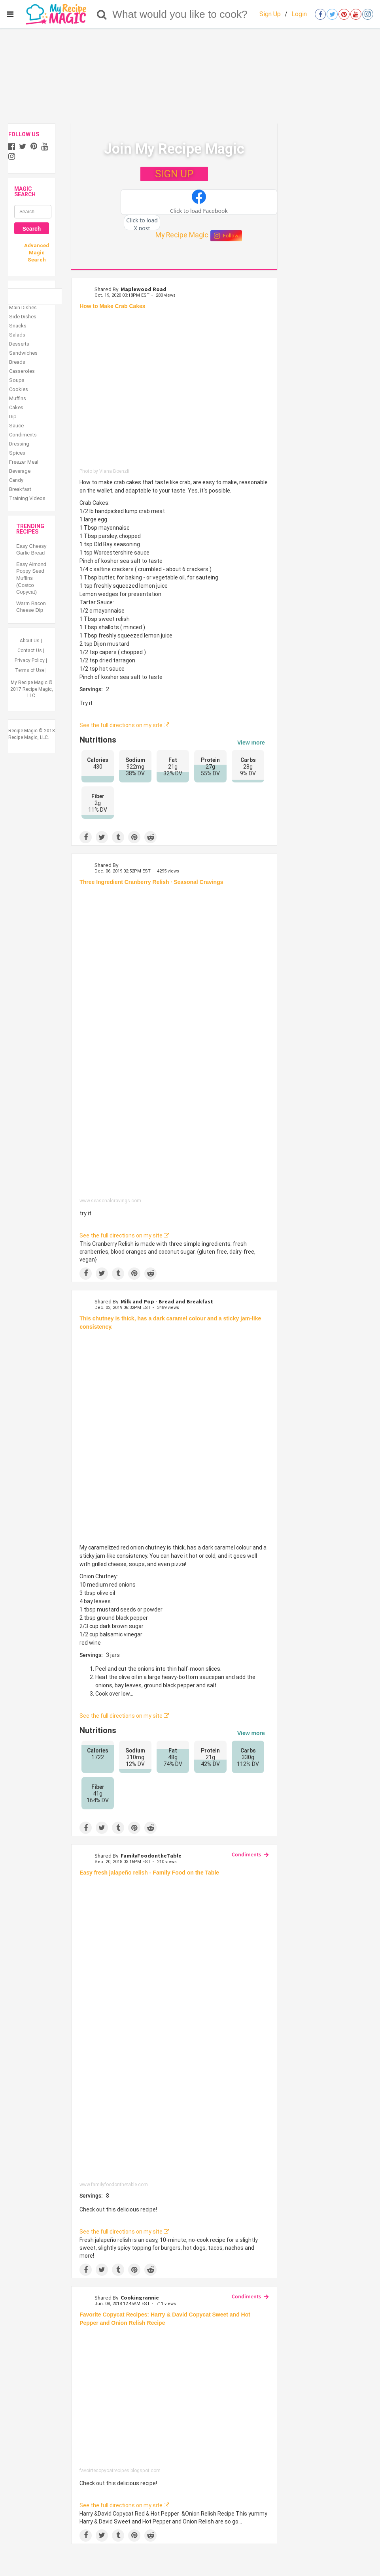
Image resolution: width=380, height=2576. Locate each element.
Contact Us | (30, 650)
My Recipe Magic (181, 235)
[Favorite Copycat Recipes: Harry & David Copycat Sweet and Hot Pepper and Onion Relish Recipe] (174, 2399)
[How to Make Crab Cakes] (174, 391)
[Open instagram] (367, 14)
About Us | (31, 640)
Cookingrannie (140, 2297)
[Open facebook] (320, 14)
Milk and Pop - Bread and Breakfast (167, 1301)
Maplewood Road (143, 289)
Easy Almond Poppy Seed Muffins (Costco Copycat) (31, 578)
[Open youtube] (355, 14)
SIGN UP (174, 174)
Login (299, 14)
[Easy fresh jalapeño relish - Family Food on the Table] (174, 2031)
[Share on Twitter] (102, 837)
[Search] (102, 14)
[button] (199, 202)
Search (32, 229)
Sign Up (270, 14)
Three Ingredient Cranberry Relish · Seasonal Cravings (151, 882)
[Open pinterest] (344, 14)
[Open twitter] (332, 14)
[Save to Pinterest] (134, 837)
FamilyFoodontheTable (151, 1855)
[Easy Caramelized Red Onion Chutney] (174, 1437)
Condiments (246, 1854)
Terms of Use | (31, 670)
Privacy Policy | (31, 660)
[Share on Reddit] (150, 837)
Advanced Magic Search (36, 253)
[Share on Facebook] (85, 837)
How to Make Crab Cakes (112, 306)
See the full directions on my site (124, 725)
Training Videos (27, 498)
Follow (226, 235)
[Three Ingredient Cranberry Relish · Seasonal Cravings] (174, 1043)
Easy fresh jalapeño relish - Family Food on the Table (149, 1872)
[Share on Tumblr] (118, 837)
